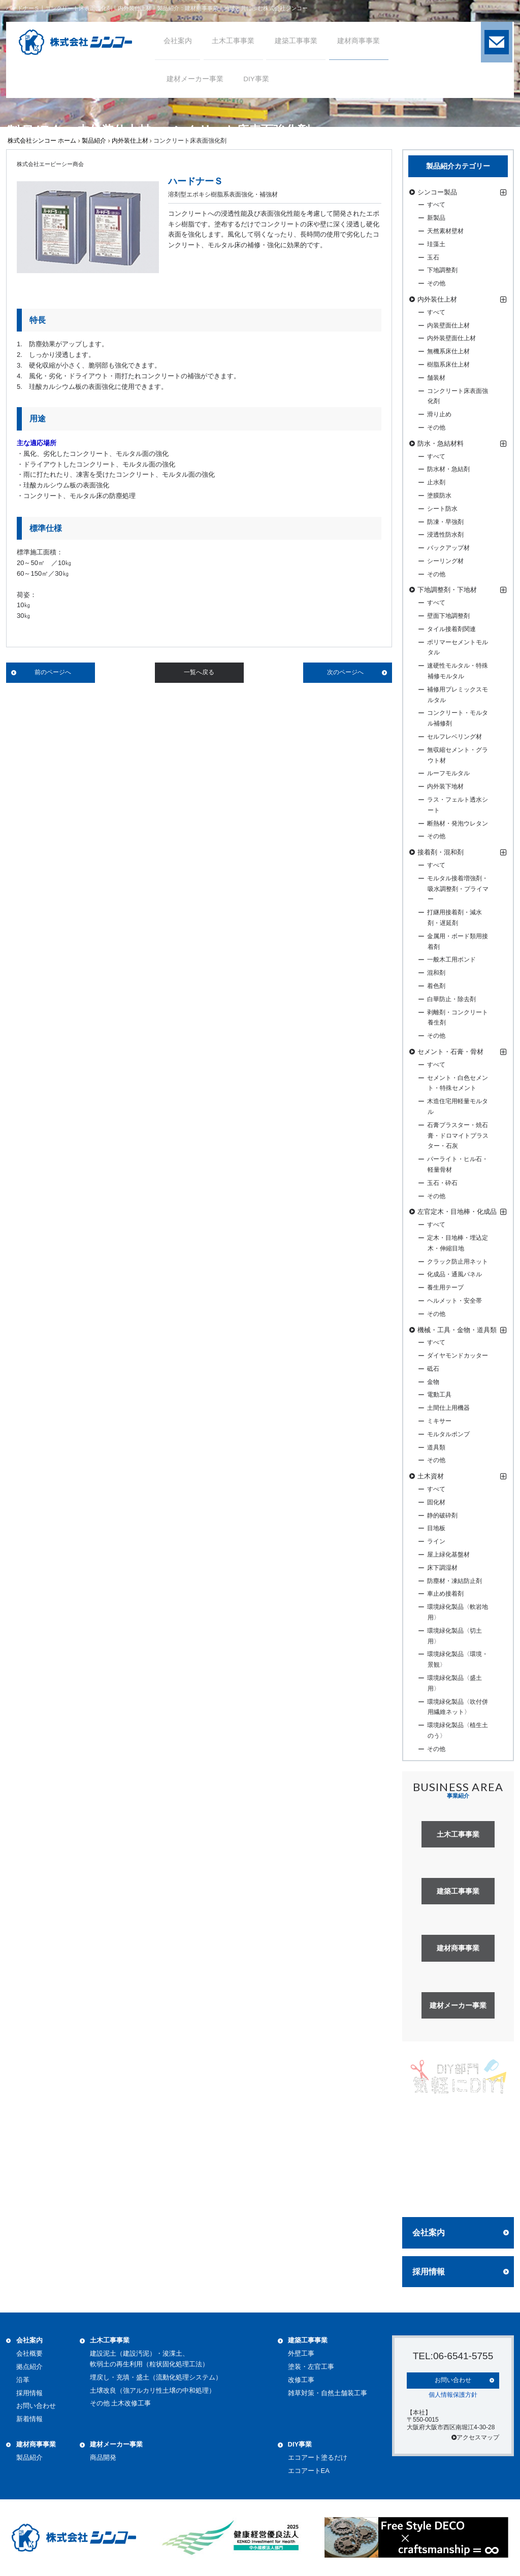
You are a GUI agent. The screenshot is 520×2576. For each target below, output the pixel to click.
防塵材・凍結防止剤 (454, 1580)
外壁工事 (301, 2353)
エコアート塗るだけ (317, 2457)
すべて (436, 204)
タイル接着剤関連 (451, 629)
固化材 (436, 1502)
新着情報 (29, 2419)
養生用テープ (445, 1287)
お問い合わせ (36, 2405)
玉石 (433, 257)
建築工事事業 (308, 2340)
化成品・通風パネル (454, 1274)
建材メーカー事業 (116, 2444)
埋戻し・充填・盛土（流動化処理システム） (156, 2377)
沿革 (22, 2380)
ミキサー (439, 1421)
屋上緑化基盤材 (448, 1554)
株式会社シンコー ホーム (42, 140)
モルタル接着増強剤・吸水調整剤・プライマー (458, 889)
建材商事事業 (36, 2444)
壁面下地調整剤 (448, 615)
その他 (436, 283)
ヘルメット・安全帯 (454, 1300)
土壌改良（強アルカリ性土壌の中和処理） (152, 2390)
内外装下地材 (445, 786)
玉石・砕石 (442, 1182)
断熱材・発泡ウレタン (457, 823)
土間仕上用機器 (448, 1407)
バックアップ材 (448, 547)
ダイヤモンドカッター (457, 1355)
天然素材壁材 (445, 231)
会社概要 (29, 2353)
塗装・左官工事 (311, 2366)
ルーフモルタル (448, 773)
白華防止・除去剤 (451, 999)
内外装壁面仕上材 (451, 338)
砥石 (433, 1368)
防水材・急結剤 (448, 469)
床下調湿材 (442, 1567)
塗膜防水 (439, 495)
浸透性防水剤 (445, 534)
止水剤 (436, 482)
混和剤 (436, 972)
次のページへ (345, 672)
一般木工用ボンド (451, 959)
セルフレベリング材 (454, 736)
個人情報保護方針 (453, 2393)
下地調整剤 (442, 270)
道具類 (436, 1447)
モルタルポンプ (448, 1434)
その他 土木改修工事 (120, 2403)
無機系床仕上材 (448, 351)
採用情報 (428, 2271)
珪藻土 (436, 244)
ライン (436, 1541)
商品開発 (103, 2457)
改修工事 (301, 2380)
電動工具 (439, 1394)
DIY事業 (300, 2444)
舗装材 (436, 377)
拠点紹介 (29, 2366)
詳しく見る (458, 2189)
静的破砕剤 (442, 1515)
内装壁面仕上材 (448, 325)
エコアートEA (309, 2470)
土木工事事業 (109, 2340)
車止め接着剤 (445, 1593)
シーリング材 (445, 561)
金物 (433, 1381)
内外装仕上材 (130, 140)
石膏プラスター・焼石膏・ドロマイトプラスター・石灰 (458, 1135)
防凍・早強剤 (445, 521)
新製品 (436, 217)
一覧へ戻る (199, 672)
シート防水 (442, 508)
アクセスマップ (475, 2436)
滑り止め (439, 414)
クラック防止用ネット (457, 1261)
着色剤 (436, 985)
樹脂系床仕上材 (448, 364)
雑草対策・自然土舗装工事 (327, 2393)
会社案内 (428, 2232)
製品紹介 (94, 140)
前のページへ (53, 672)
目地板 (436, 1528)
